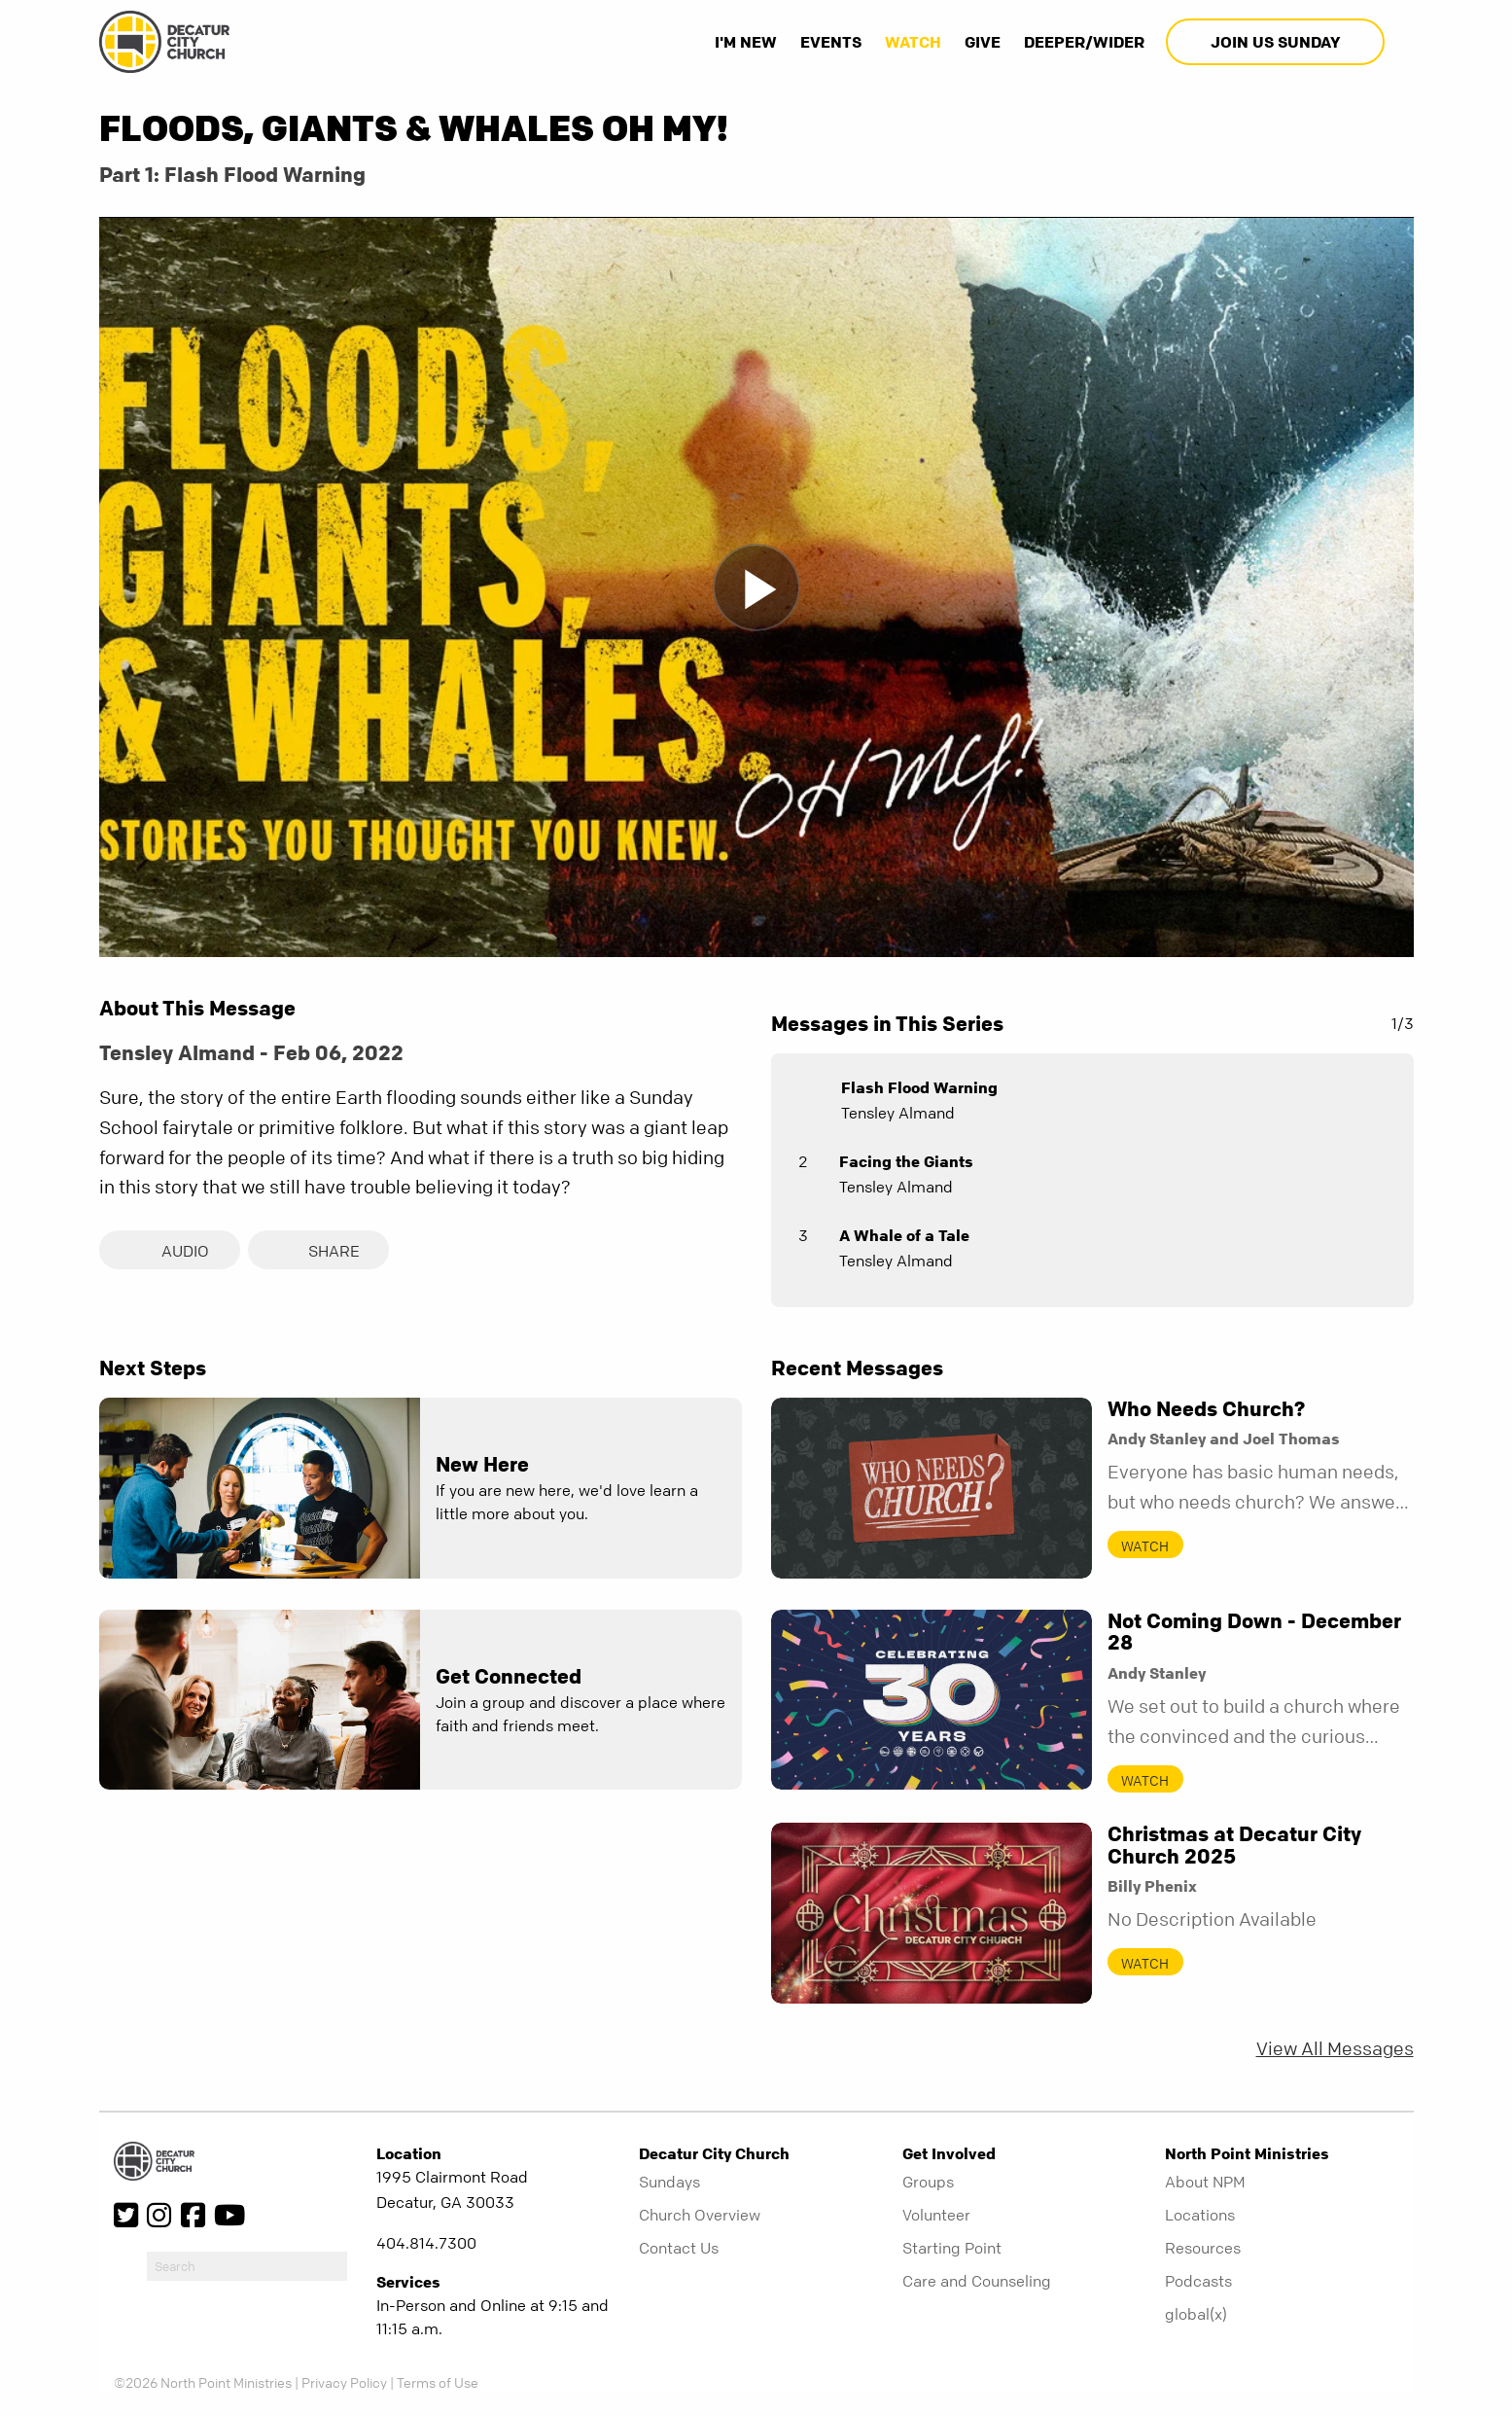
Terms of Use (437, 2382)
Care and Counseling (976, 2281)
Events (830, 42)
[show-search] (1401, 42)
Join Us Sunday (1275, 42)
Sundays (669, 2181)
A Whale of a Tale (904, 1235)
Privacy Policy (344, 2382)
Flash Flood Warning (919, 1087)
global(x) (1196, 2314)
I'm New (746, 42)
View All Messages (1335, 2049)
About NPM (1205, 2181)
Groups (928, 2181)
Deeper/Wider (1084, 42)
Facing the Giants (906, 1161)
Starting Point (952, 2247)
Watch (913, 42)
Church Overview (699, 2214)
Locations (1200, 2214)
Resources (1203, 2247)
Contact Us (679, 2247)
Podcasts (1198, 2281)
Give (983, 42)
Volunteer (936, 2214)
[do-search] (247, 2266)
